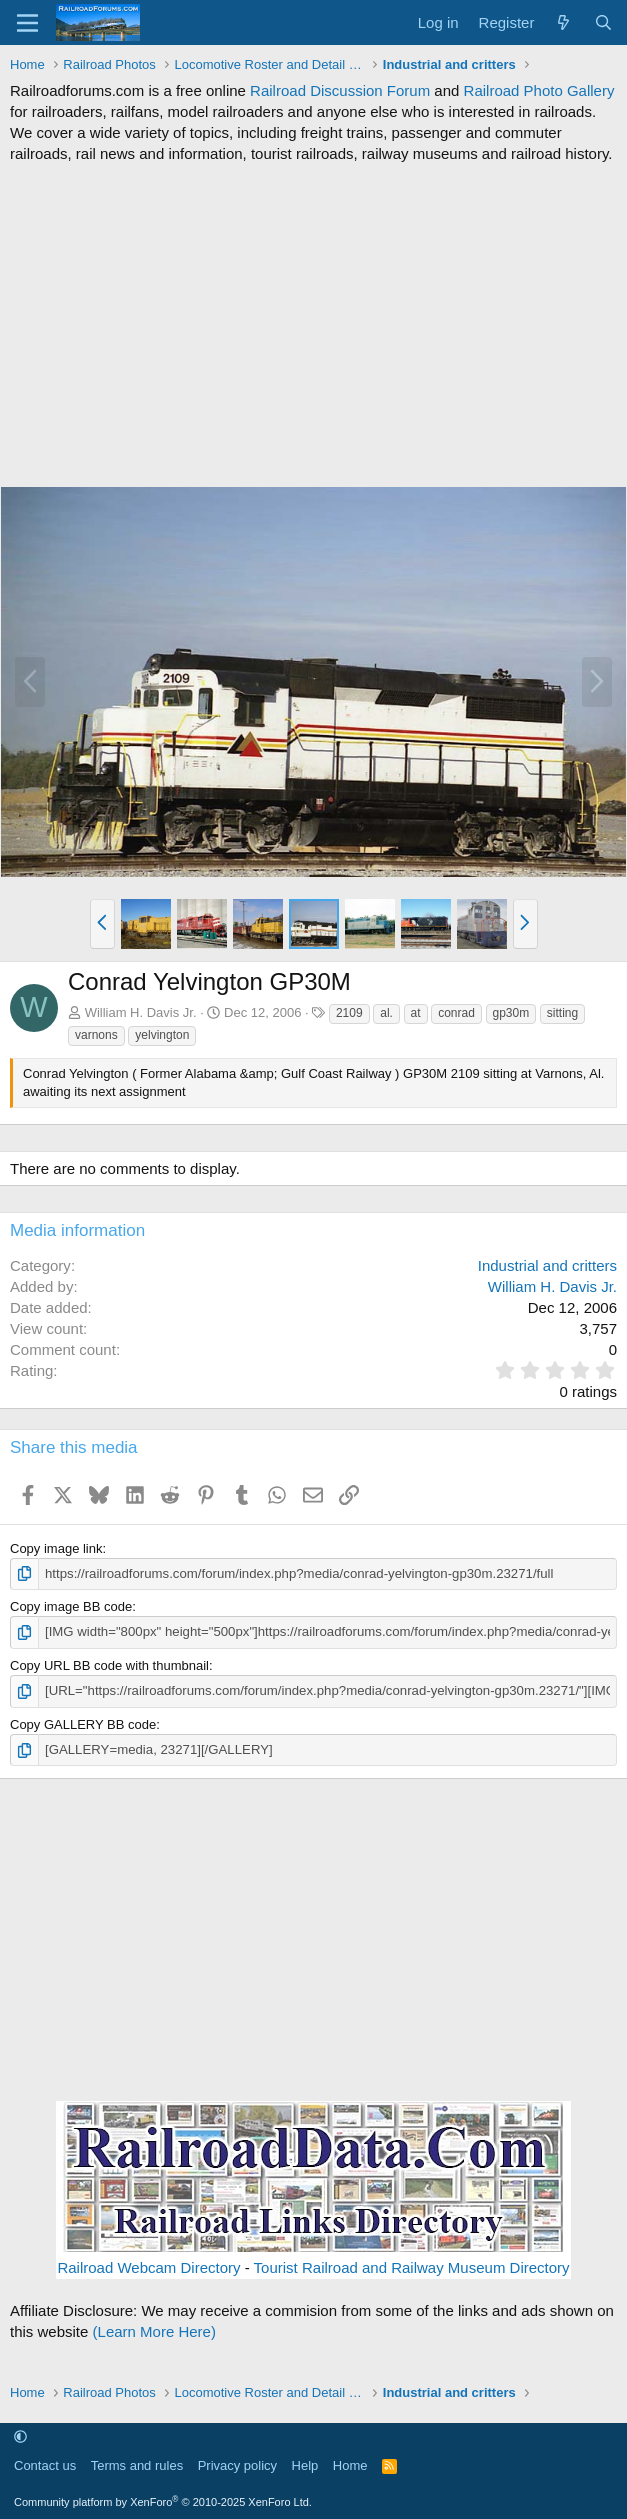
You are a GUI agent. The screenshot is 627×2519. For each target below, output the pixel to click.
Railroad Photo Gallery (539, 90)
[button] (102, 924)
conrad (456, 1013)
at (416, 1013)
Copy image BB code (71, 1606)
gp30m (511, 1013)
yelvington (162, 1035)
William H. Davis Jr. (141, 1012)
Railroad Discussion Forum (340, 90)
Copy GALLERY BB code (83, 1723)
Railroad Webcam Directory (148, 2266)
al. (386, 1013)
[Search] (603, 22)
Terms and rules (137, 2464)
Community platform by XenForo (163, 2501)
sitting (562, 1013)
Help (305, 2464)
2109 (349, 1013)
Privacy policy (237, 2464)
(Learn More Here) (154, 2330)
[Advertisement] (313, 325)
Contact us (45, 2464)
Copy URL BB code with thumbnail (109, 1664)
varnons (96, 1035)
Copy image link (56, 1548)
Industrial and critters (547, 1265)
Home (350, 2464)
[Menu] (27, 23)
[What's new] (563, 22)
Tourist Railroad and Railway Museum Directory (412, 2266)
